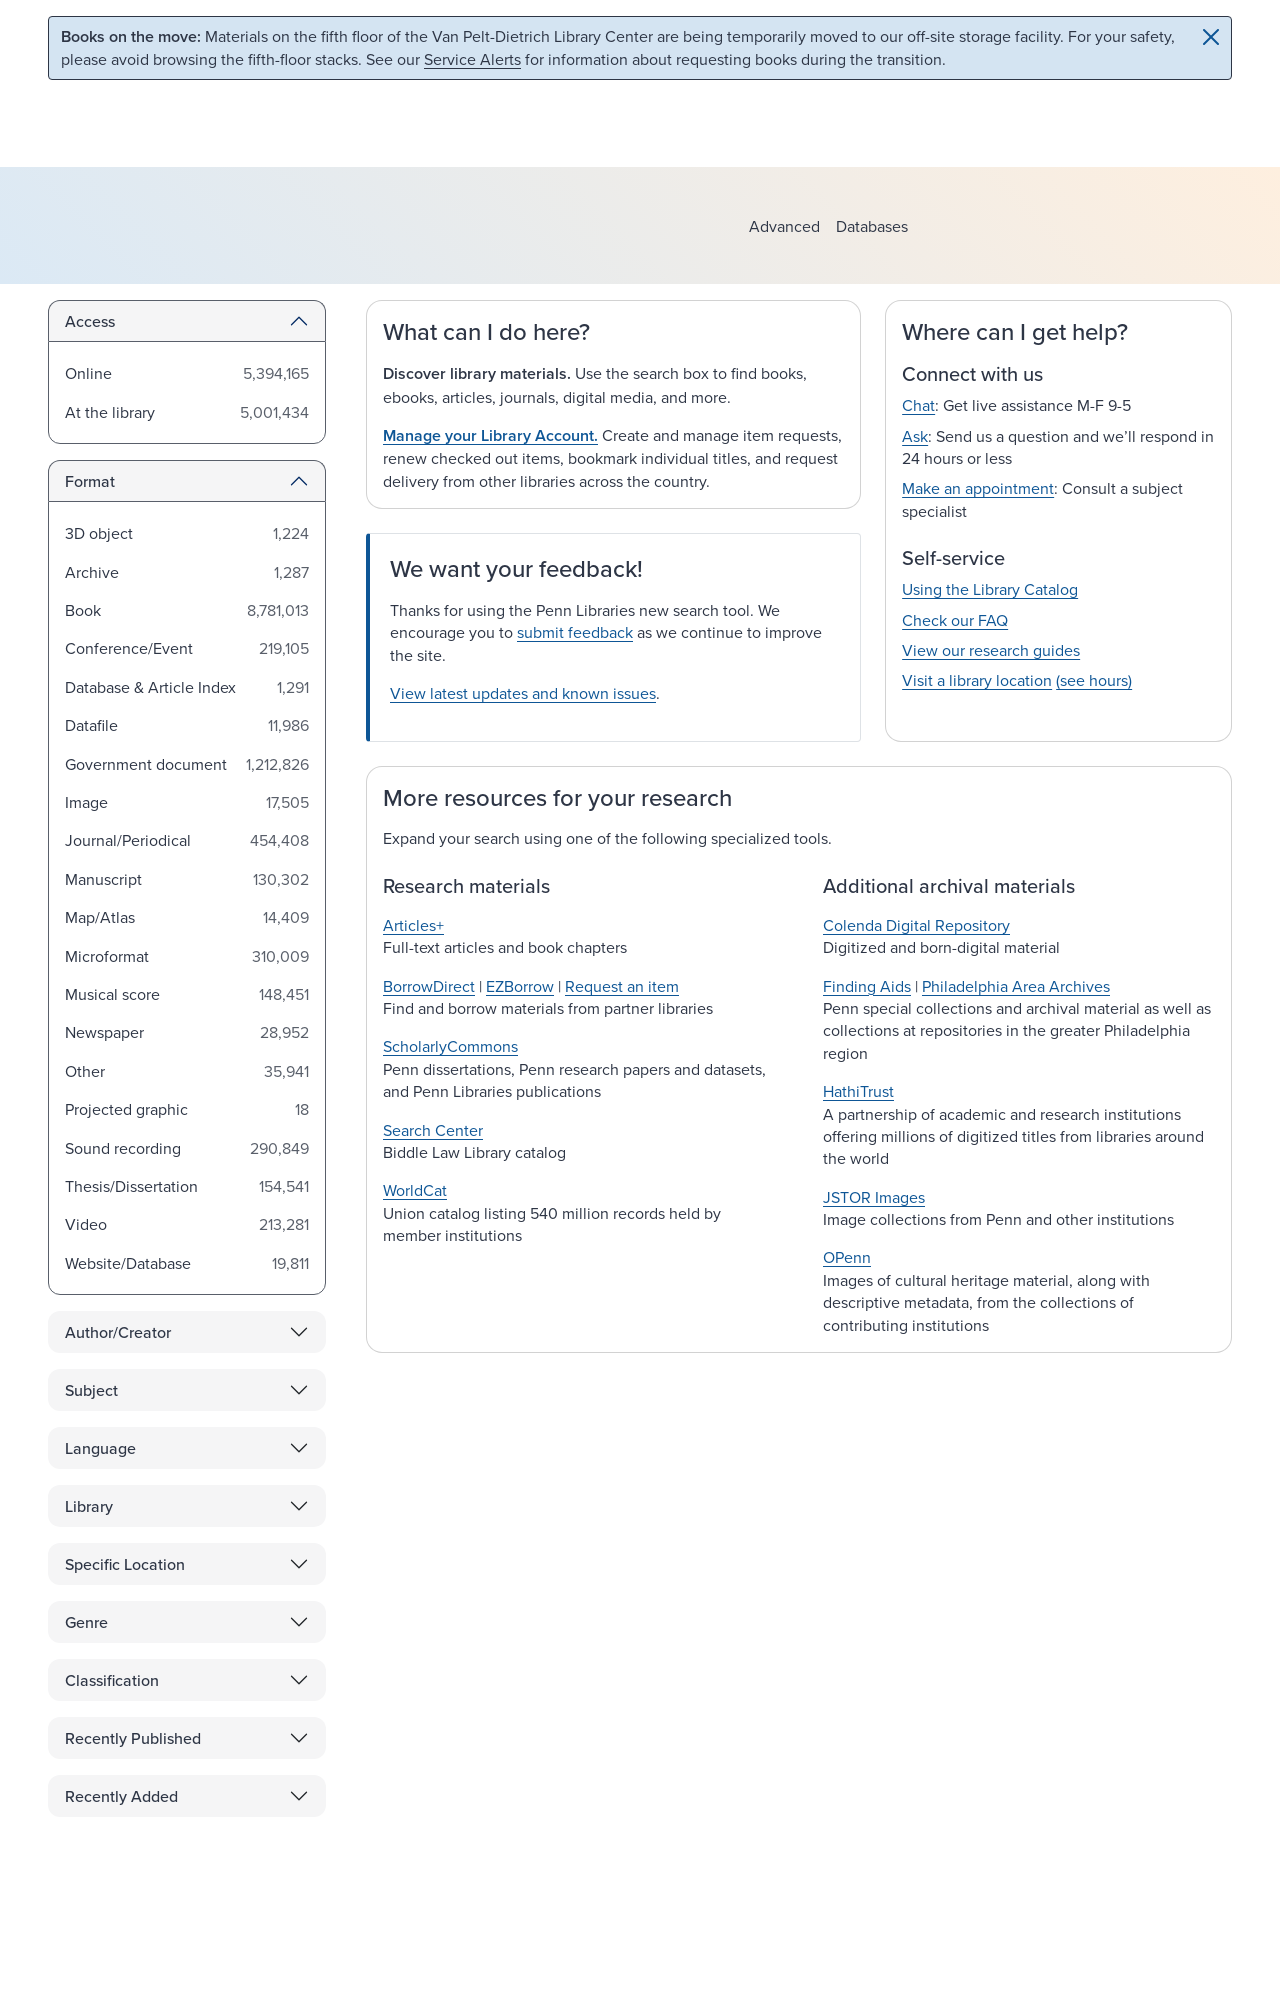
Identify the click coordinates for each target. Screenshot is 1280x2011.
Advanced (784, 226)
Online (88, 373)
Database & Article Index (150, 687)
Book (83, 610)
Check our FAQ (955, 620)
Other (85, 1071)
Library (89, 1506)
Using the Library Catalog (990, 589)
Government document (146, 764)
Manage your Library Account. (490, 435)
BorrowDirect (429, 986)
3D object (99, 533)
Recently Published (133, 1738)
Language (100, 1448)
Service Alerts (472, 59)
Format (90, 481)
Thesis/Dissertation (131, 1186)
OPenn (847, 1257)
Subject (91, 1390)
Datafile (91, 725)
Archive (92, 572)
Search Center (433, 1130)
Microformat (107, 956)
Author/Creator (118, 1332)
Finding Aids (867, 986)
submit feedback (575, 632)
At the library (110, 412)
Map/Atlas (100, 917)
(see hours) (1094, 680)
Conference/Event (129, 648)
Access (90, 321)
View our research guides (991, 650)
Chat (918, 405)
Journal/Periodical (128, 840)
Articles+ (413, 925)
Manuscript (103, 879)
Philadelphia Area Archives (1016, 986)
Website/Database (128, 1263)
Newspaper (104, 1032)
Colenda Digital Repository (916, 925)
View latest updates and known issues (523, 693)
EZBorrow (520, 986)
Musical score (112, 994)
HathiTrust (858, 1091)
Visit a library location (977, 680)
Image (86, 802)
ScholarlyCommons (450, 1046)
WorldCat (415, 1190)
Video (86, 1224)
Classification (112, 1680)
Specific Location (125, 1564)
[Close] (1211, 37)
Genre (86, 1622)
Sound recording (123, 1148)
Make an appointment (978, 488)
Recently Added (121, 1796)
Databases (872, 226)
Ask (915, 436)
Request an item (622, 986)
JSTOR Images (874, 1197)
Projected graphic (126, 1109)
